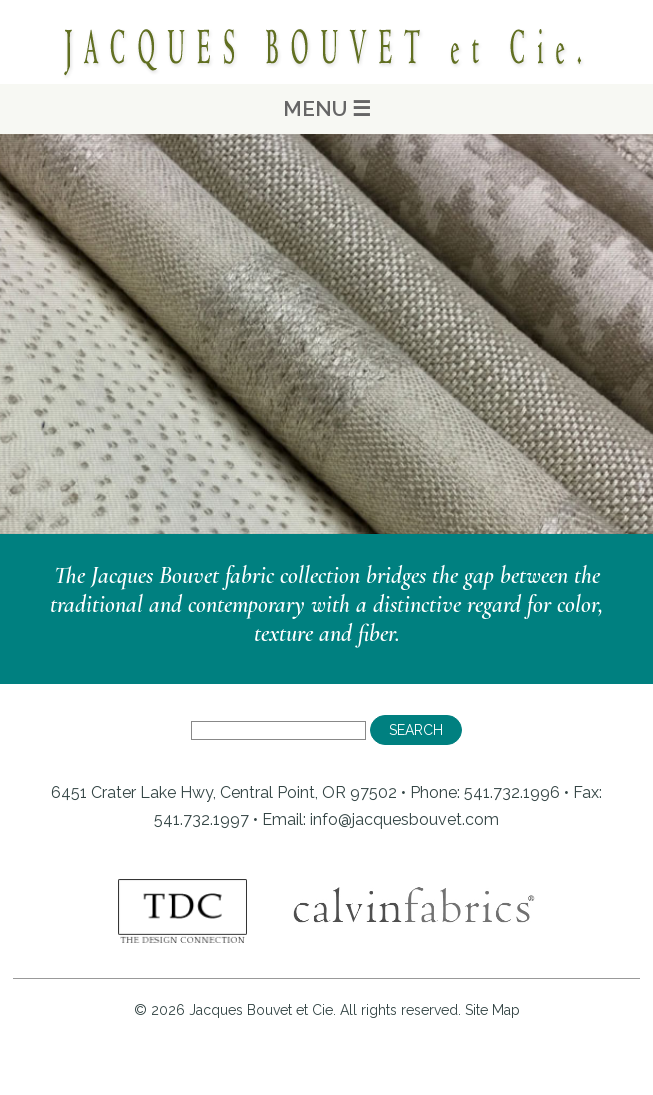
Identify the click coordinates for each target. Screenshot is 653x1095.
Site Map (492, 1010)
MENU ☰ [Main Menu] (327, 108)
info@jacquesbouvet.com (404, 819)
